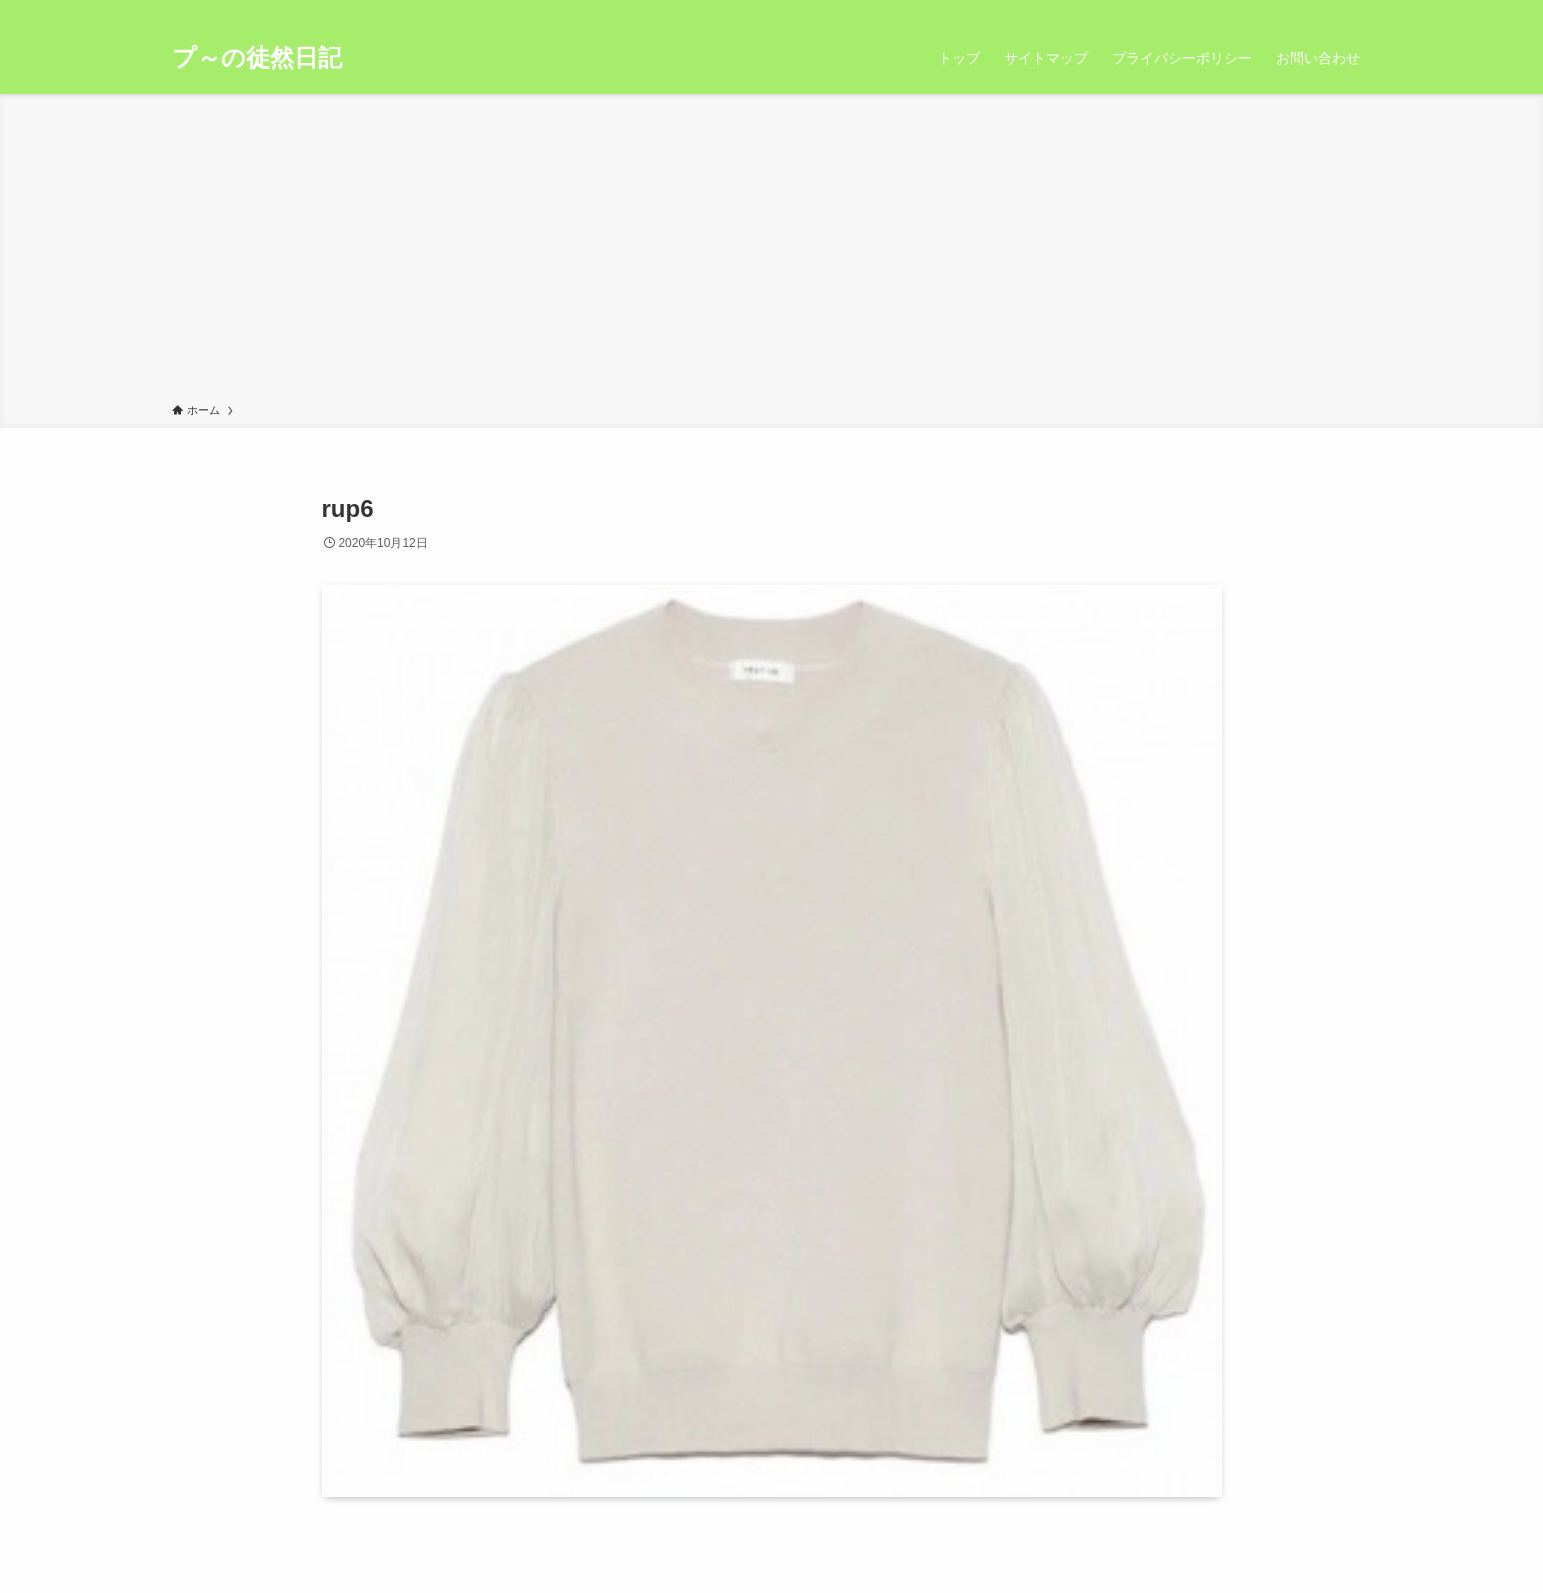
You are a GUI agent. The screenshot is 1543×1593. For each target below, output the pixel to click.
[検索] (1359, 11)
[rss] (1333, 11)
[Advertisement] (772, 252)
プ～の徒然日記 (257, 58)
